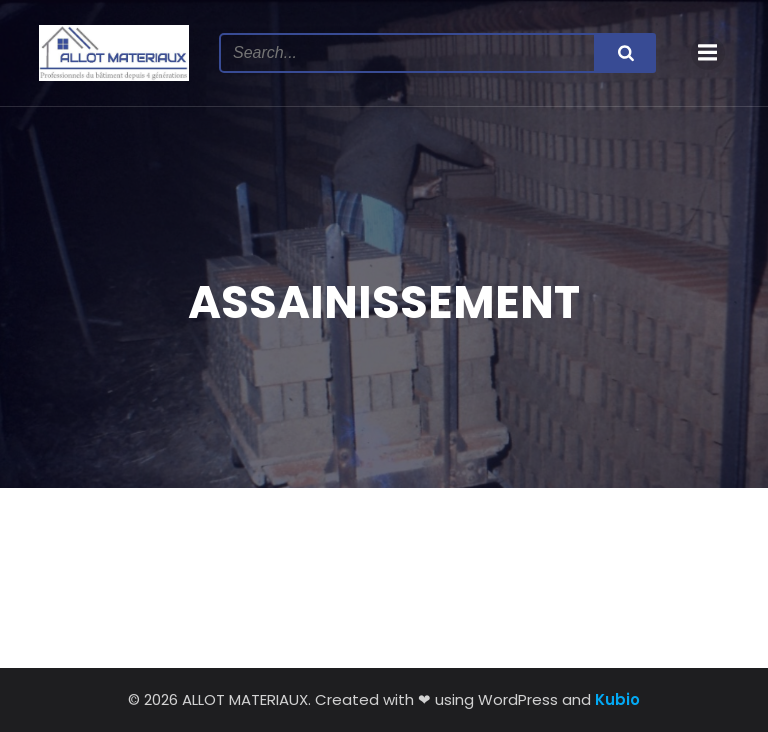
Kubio (617, 699)
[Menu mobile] (708, 53)
